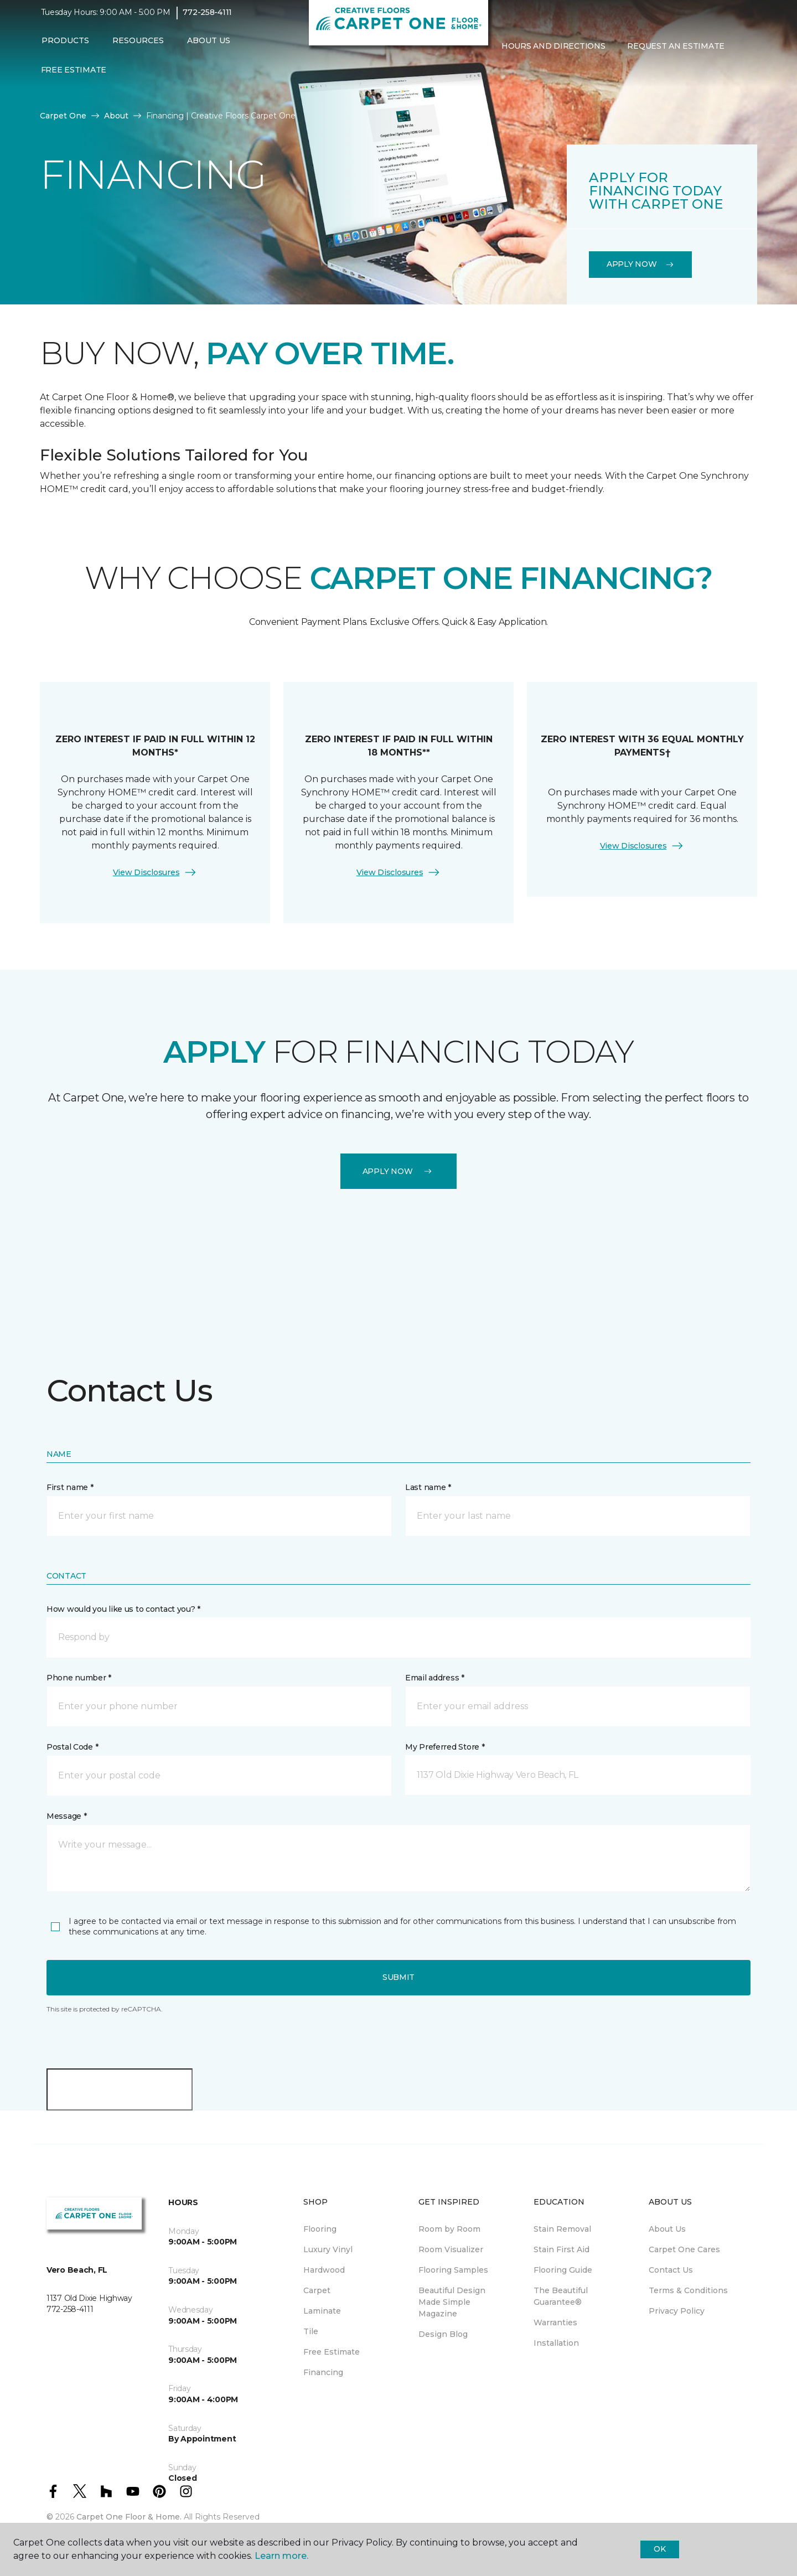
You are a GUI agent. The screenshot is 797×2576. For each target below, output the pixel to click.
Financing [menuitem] (323, 2372)
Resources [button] (138, 48)
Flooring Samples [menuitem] (453, 2270)
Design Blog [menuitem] (443, 2334)
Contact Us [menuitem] (671, 2270)
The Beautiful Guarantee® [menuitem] (561, 2296)
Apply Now (640, 264)
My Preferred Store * (444, 1747)
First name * (70, 1487)
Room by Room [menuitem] (449, 2229)
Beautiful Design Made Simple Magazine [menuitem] (451, 2302)
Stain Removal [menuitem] (562, 2229)
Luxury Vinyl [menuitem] (328, 2249)
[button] (499, 77)
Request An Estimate (675, 54)
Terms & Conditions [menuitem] (688, 2290)
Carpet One (63, 116)
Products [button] (65, 48)
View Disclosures (155, 872)
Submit (398, 1977)
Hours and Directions (553, 54)
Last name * (428, 1487)
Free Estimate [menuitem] (73, 77)
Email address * (434, 1678)
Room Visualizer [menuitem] (450, 2249)
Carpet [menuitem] (316, 2290)
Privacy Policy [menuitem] (677, 2311)
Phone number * (78, 1678)
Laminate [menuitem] (322, 2311)
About (116, 116)
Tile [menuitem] (310, 2331)
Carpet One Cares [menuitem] (684, 2249)
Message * (66, 1816)
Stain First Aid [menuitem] (561, 2249)
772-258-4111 (207, 20)
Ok (659, 2549)
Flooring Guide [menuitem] (563, 2270)
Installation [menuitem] (556, 2343)
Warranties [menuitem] (555, 2322)
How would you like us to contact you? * (123, 1609)
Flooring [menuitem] (320, 2229)
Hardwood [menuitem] (324, 2270)
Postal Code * (72, 1747)
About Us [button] (208, 48)
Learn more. (281, 2556)
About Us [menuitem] (667, 2229)
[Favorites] (512, 77)
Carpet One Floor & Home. (129, 2517)
